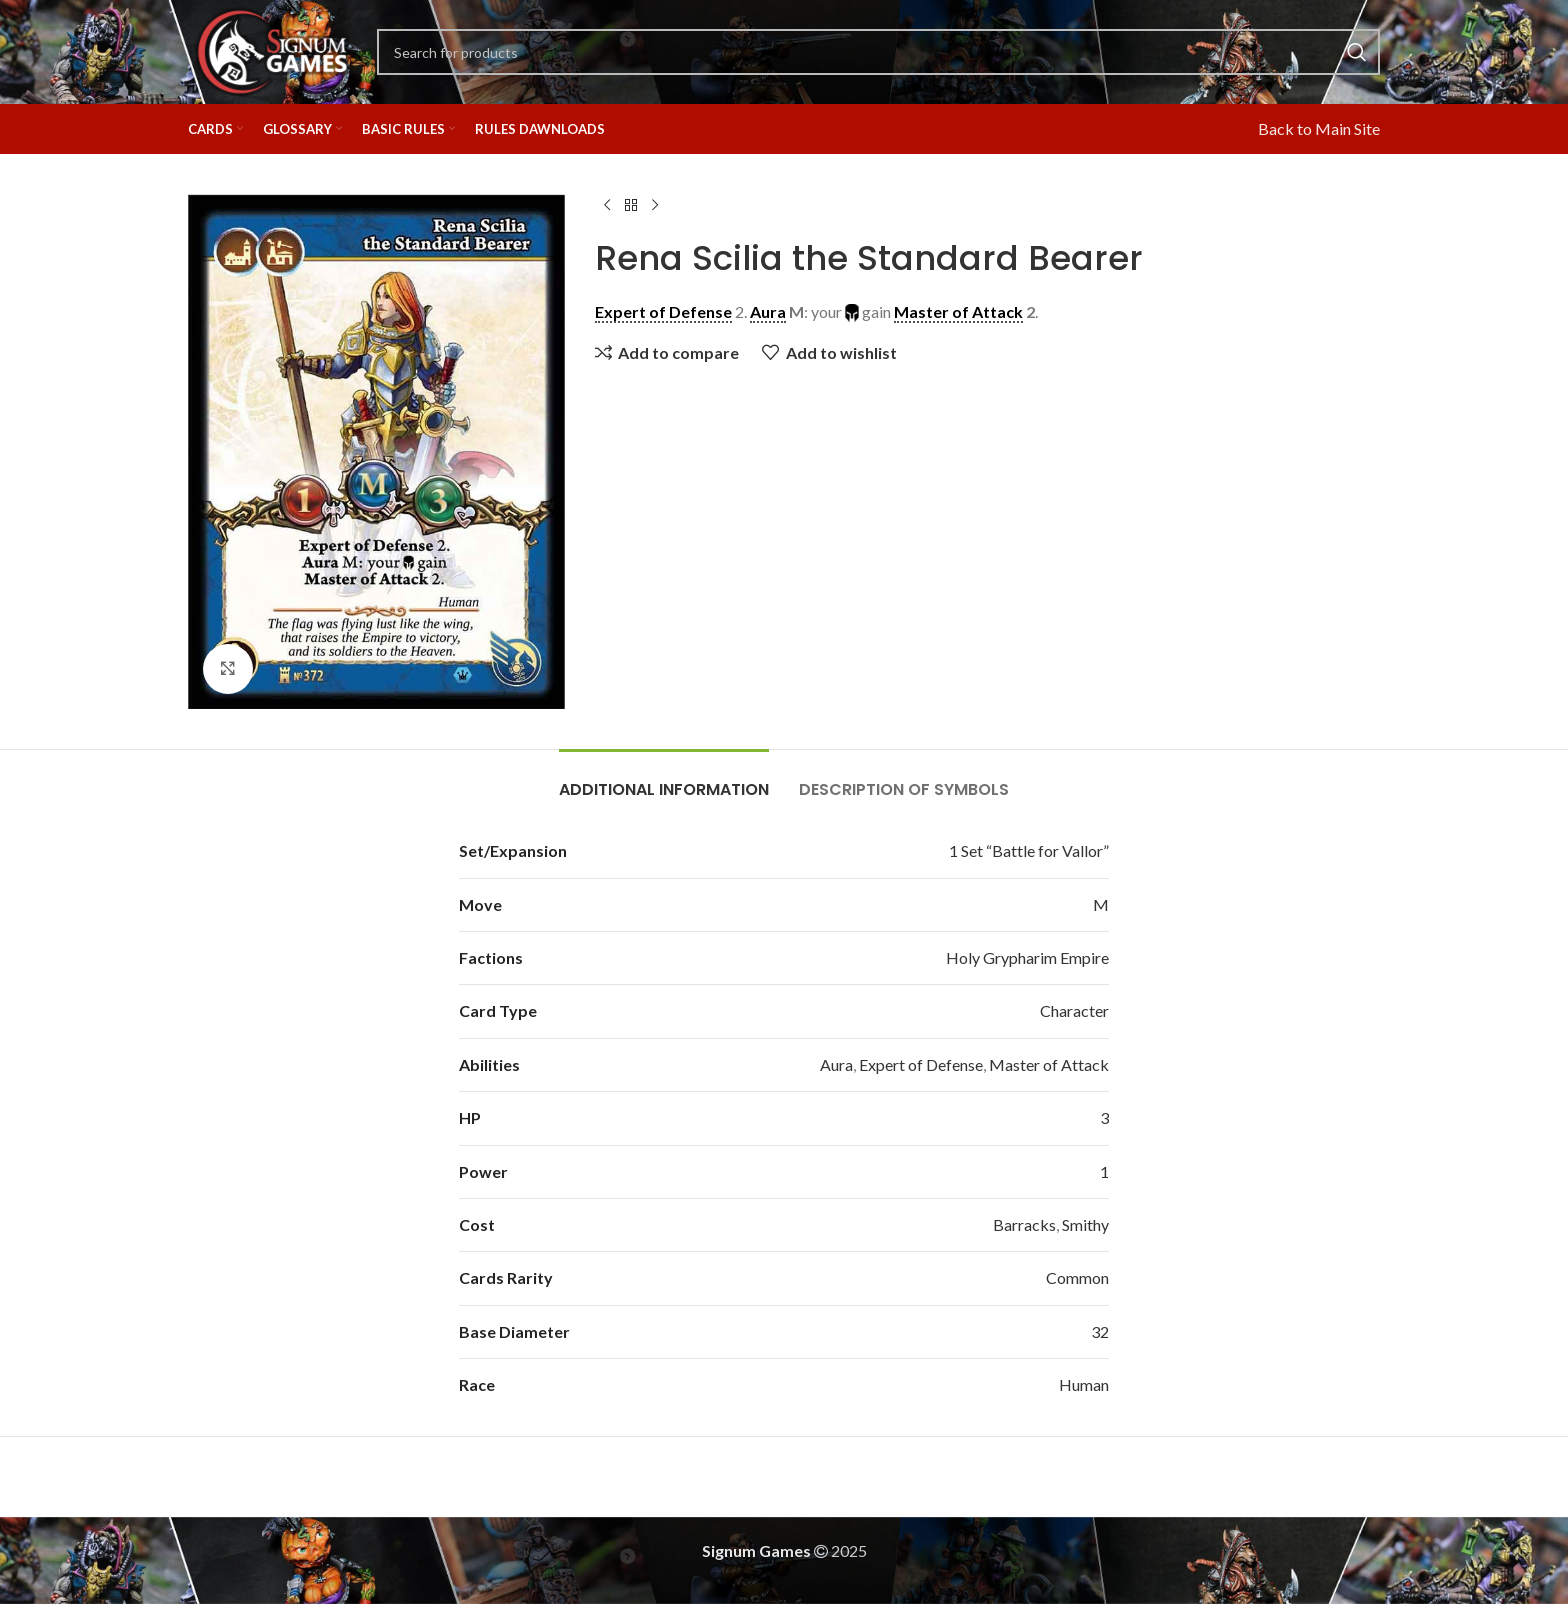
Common (1077, 1277)
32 (1100, 1331)
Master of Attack (1049, 1064)
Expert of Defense (921, 1064)
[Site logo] (272, 49)
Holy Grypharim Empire (1027, 957)
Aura (836, 1064)
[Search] (878, 52)
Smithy (1085, 1224)
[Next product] (655, 206)
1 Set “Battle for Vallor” (1029, 850)
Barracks (1024, 1224)
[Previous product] (607, 206)
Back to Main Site (1319, 128)
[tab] (664, 779)
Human (1084, 1384)
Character (1074, 1010)
